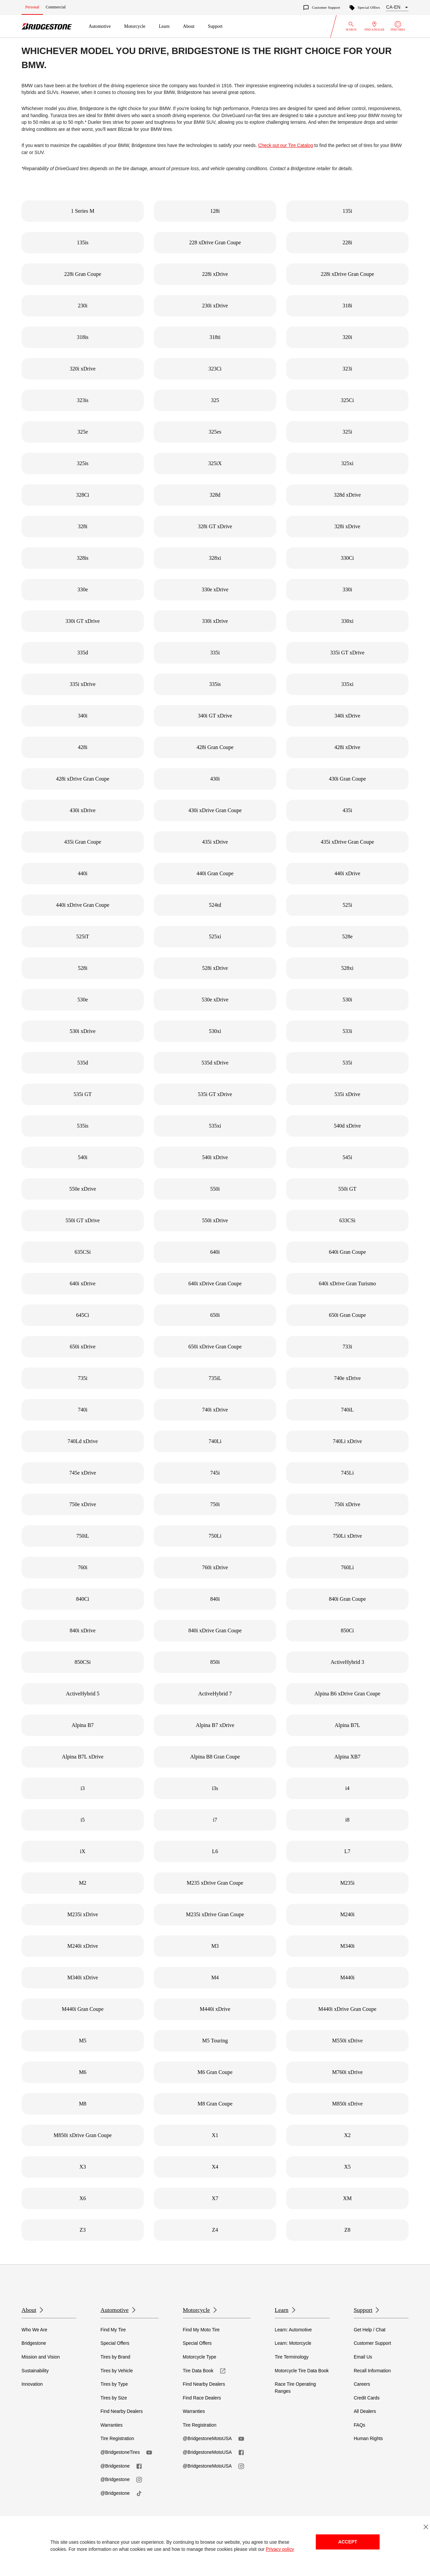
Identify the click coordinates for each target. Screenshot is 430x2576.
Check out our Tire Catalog (285, 145)
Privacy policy (280, 2549)
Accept (347, 2541)
